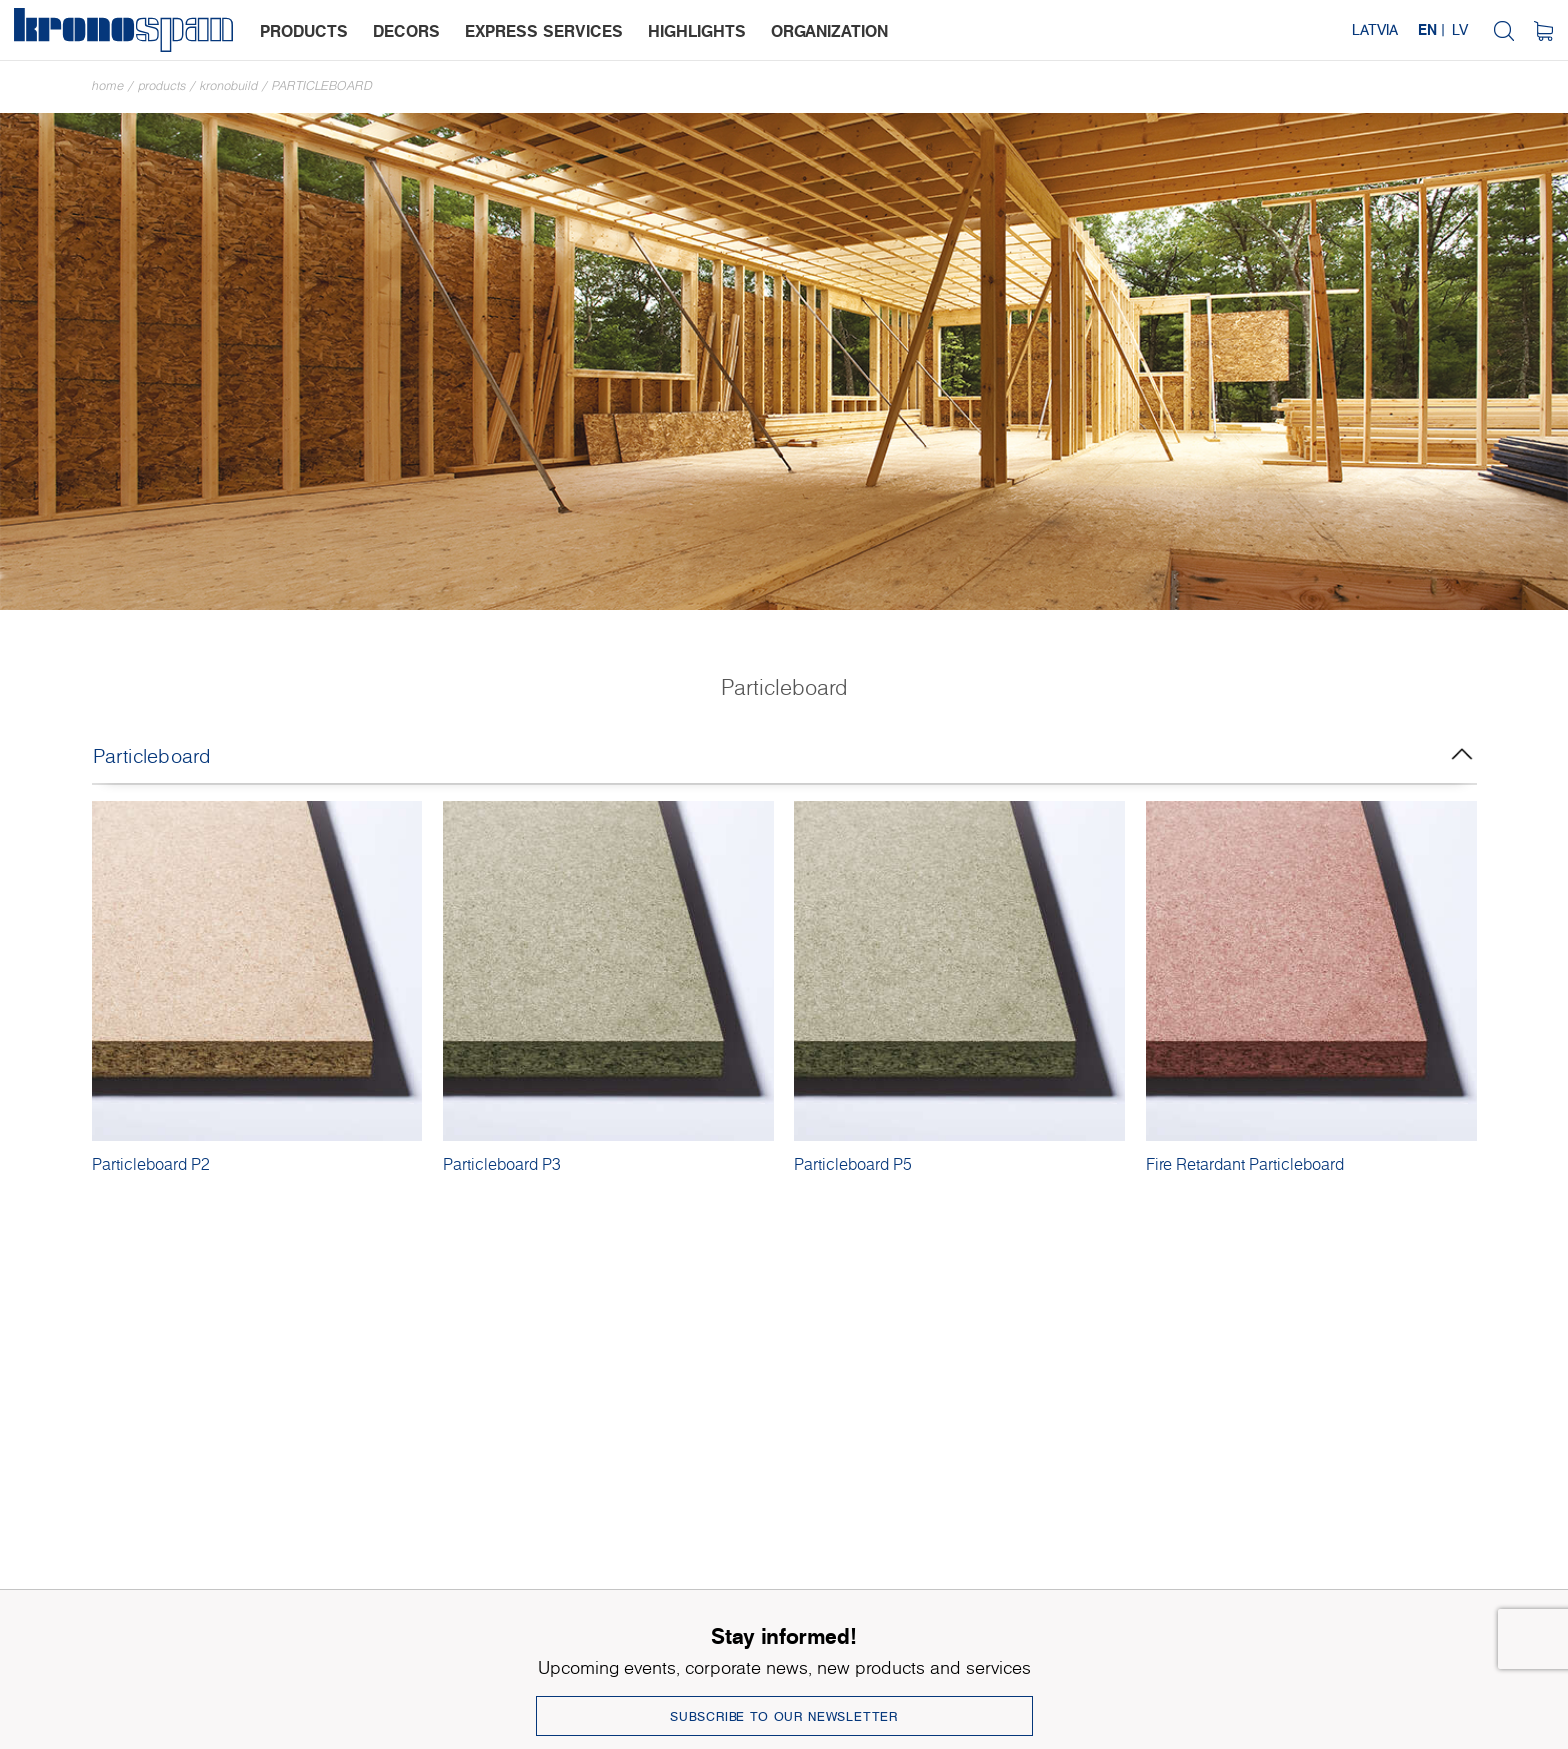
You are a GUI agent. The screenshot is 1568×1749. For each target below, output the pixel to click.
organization (829, 31)
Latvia (1375, 29)
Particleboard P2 (151, 1164)
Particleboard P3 (502, 1164)
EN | (1431, 29)
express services (544, 31)
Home (108, 85)
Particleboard (322, 85)
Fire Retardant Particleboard (1245, 1164)
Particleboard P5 (853, 1164)
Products (162, 85)
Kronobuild (229, 85)
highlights (697, 31)
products (304, 31)
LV (1460, 29)
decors (406, 31)
